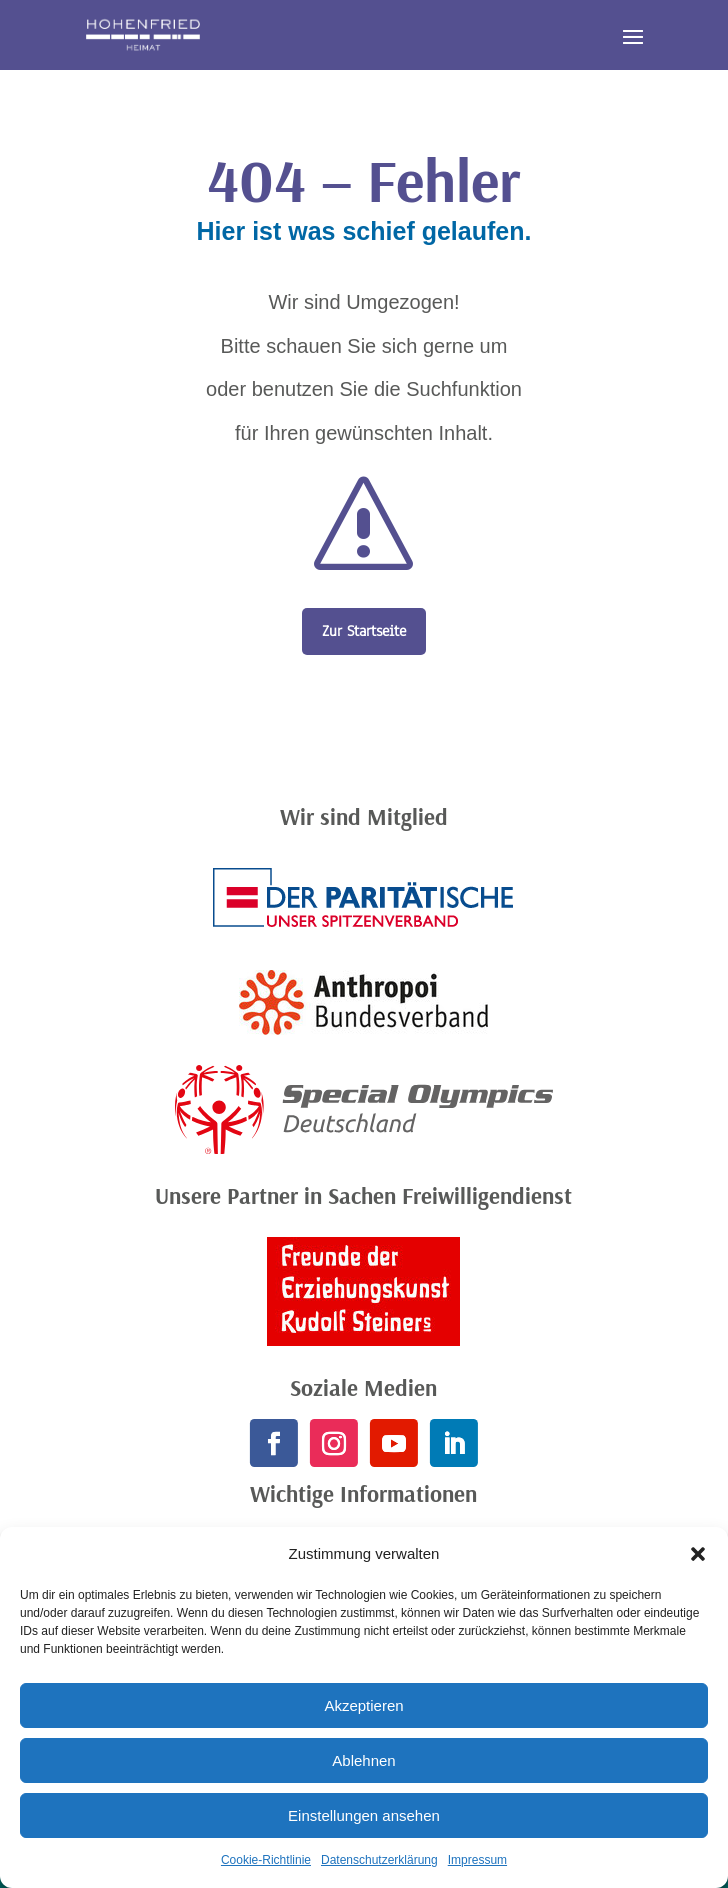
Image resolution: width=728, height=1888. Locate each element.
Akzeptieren (363, 1705)
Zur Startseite (364, 631)
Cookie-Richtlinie (266, 1860)
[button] (698, 1554)
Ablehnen (363, 1760)
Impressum (477, 1860)
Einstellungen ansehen (364, 1815)
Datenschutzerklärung (379, 1860)
